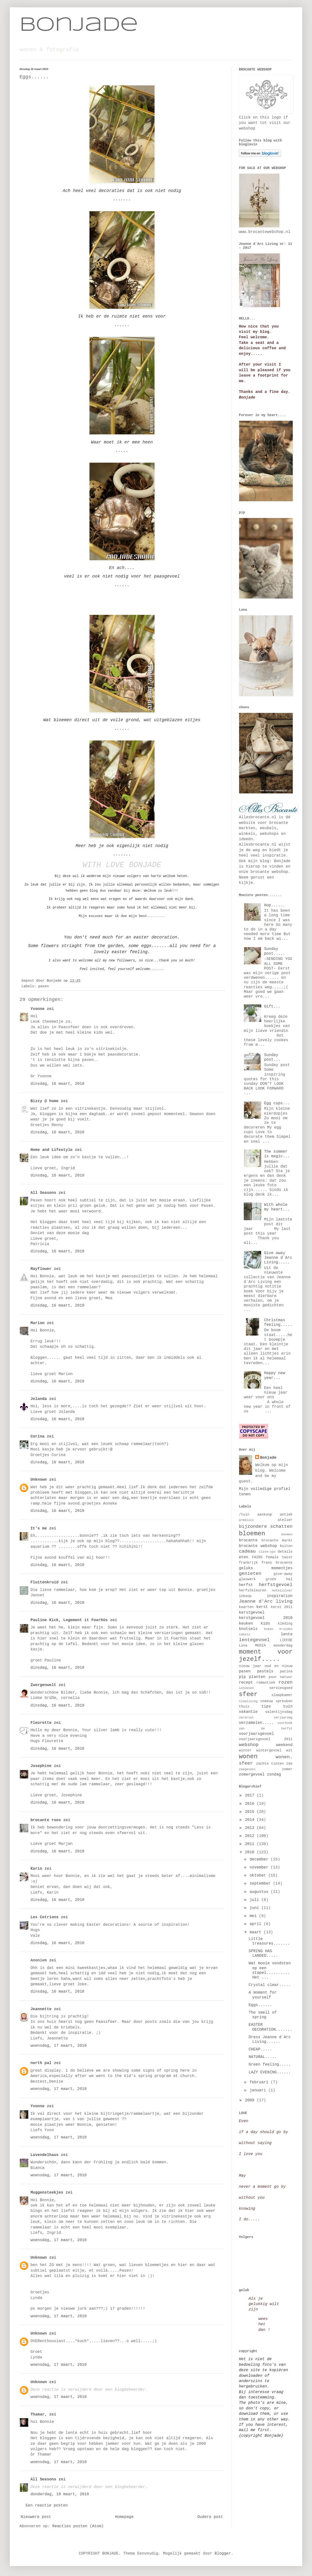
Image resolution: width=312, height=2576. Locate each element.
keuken (246, 1623)
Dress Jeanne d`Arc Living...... (270, 2039)
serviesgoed (280, 1688)
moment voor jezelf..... (265, 1655)
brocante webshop (258, 1546)
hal (289, 1579)
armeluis (246, 1520)
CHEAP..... (260, 2049)
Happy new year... (274, 1375)
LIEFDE (286, 1640)
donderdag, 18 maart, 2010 (59, 2494)
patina (286, 1671)
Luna (243, 1645)
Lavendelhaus (44, 2155)
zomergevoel (252, 1774)
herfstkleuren (252, 1590)
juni (255, 1908)
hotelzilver (282, 1590)
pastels (265, 1671)
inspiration (279, 1596)
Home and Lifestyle (51, 1150)
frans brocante (277, 1563)
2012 (251, 1836)
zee (289, 1764)
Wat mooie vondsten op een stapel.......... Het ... (270, 1970)
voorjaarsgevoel (256, 1734)
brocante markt (277, 1540)
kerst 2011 (281, 1607)
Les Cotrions (44, 1917)
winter (245, 1750)
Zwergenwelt (43, 1685)
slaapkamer (282, 1695)
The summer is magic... (277, 1153)
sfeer (248, 1694)
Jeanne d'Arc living (265, 1601)
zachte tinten (270, 1764)
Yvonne (37, 1009)
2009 (251, 2100)
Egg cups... (277, 1103)
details (285, 1552)
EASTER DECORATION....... (270, 2027)
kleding (285, 1624)
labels (244, 1634)
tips (266, 1706)
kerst (262, 1607)
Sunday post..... (274, 951)
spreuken (284, 1701)
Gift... (272, 1006)
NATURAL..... (263, 2057)
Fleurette (40, 1723)
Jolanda (38, 1399)
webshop (249, 1744)
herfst (246, 1585)
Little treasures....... (269, 1941)
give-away (282, 1574)
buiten (286, 1546)
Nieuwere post (36, 2517)
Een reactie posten (47, 2505)
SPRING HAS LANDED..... (263, 1953)
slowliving (248, 1701)
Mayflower (40, 1269)
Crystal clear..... (270, 1985)
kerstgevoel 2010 (265, 1618)
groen (271, 1579)
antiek (286, 1515)
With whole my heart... (277, 1207)
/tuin (244, 1515)
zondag (274, 1774)
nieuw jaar (250, 1666)
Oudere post (210, 2517)
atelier (285, 1520)
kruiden (285, 1629)
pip (242, 1677)
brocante (248, 1540)
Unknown (38, 1480)
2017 (251, 1795)
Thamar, (38, 2414)
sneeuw (266, 1701)
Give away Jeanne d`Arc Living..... (278, 1258)
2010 (251, 1852)
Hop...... (274, 905)
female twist (279, 1557)
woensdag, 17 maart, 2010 (58, 2046)
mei (254, 1916)
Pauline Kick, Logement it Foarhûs (69, 1620)
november (260, 1867)
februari (260, 2082)
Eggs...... (260, 2005)
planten (257, 1677)
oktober (259, 1875)
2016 (251, 1804)
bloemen (252, 1533)
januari (259, 2090)
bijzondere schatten (265, 1526)
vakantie (248, 1712)
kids (265, 1623)
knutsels (248, 1629)
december (260, 1859)
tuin (287, 1706)
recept (246, 1682)
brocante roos (45, 1820)
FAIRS (257, 1557)
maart (257, 1932)
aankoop (264, 1515)
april (257, 1924)
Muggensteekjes (46, 2192)
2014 (251, 1820)
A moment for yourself (263, 1994)
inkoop (245, 1596)
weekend (284, 1745)
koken (268, 1629)
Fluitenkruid (44, 1582)
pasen (43, 986)
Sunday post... (272, 1057)
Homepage (124, 2517)
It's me (38, 1528)
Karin (36, 1869)
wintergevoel (269, 1750)
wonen (248, 1756)
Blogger (222, 2553)
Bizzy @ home (44, 1101)
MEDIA (260, 1645)
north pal (40, 2063)
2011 (251, 1844)
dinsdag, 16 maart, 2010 (57, 1084)
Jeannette (40, 2009)
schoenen (246, 1688)
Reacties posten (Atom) (78, 2526)
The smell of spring (263, 2014)
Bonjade (79, 25)
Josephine (40, 1766)
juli (255, 1900)
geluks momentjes (265, 1568)
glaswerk (247, 1579)
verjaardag (283, 1717)
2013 (251, 1828)
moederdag (282, 1645)
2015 (251, 1812)
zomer (287, 1769)
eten (243, 1557)
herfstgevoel (275, 1585)
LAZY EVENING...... (270, 2072)
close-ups (267, 1552)
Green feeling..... (270, 2064)
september (261, 1883)
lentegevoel (254, 1640)
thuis (244, 1706)
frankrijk (248, 1563)
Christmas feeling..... (278, 1322)
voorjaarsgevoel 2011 (265, 1739)
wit (289, 1750)
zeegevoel (247, 1769)
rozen (285, 1682)
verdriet (246, 1717)
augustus (260, 1892)
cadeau (247, 1551)
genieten (250, 1573)
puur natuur (280, 1677)
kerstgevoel (252, 1612)
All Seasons (43, 1193)
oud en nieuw (278, 1666)
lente (286, 1634)
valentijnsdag (278, 1712)
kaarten (246, 1607)
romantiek (265, 1683)
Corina (37, 1436)
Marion (37, 1323)
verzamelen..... (256, 1723)
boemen (286, 1534)
